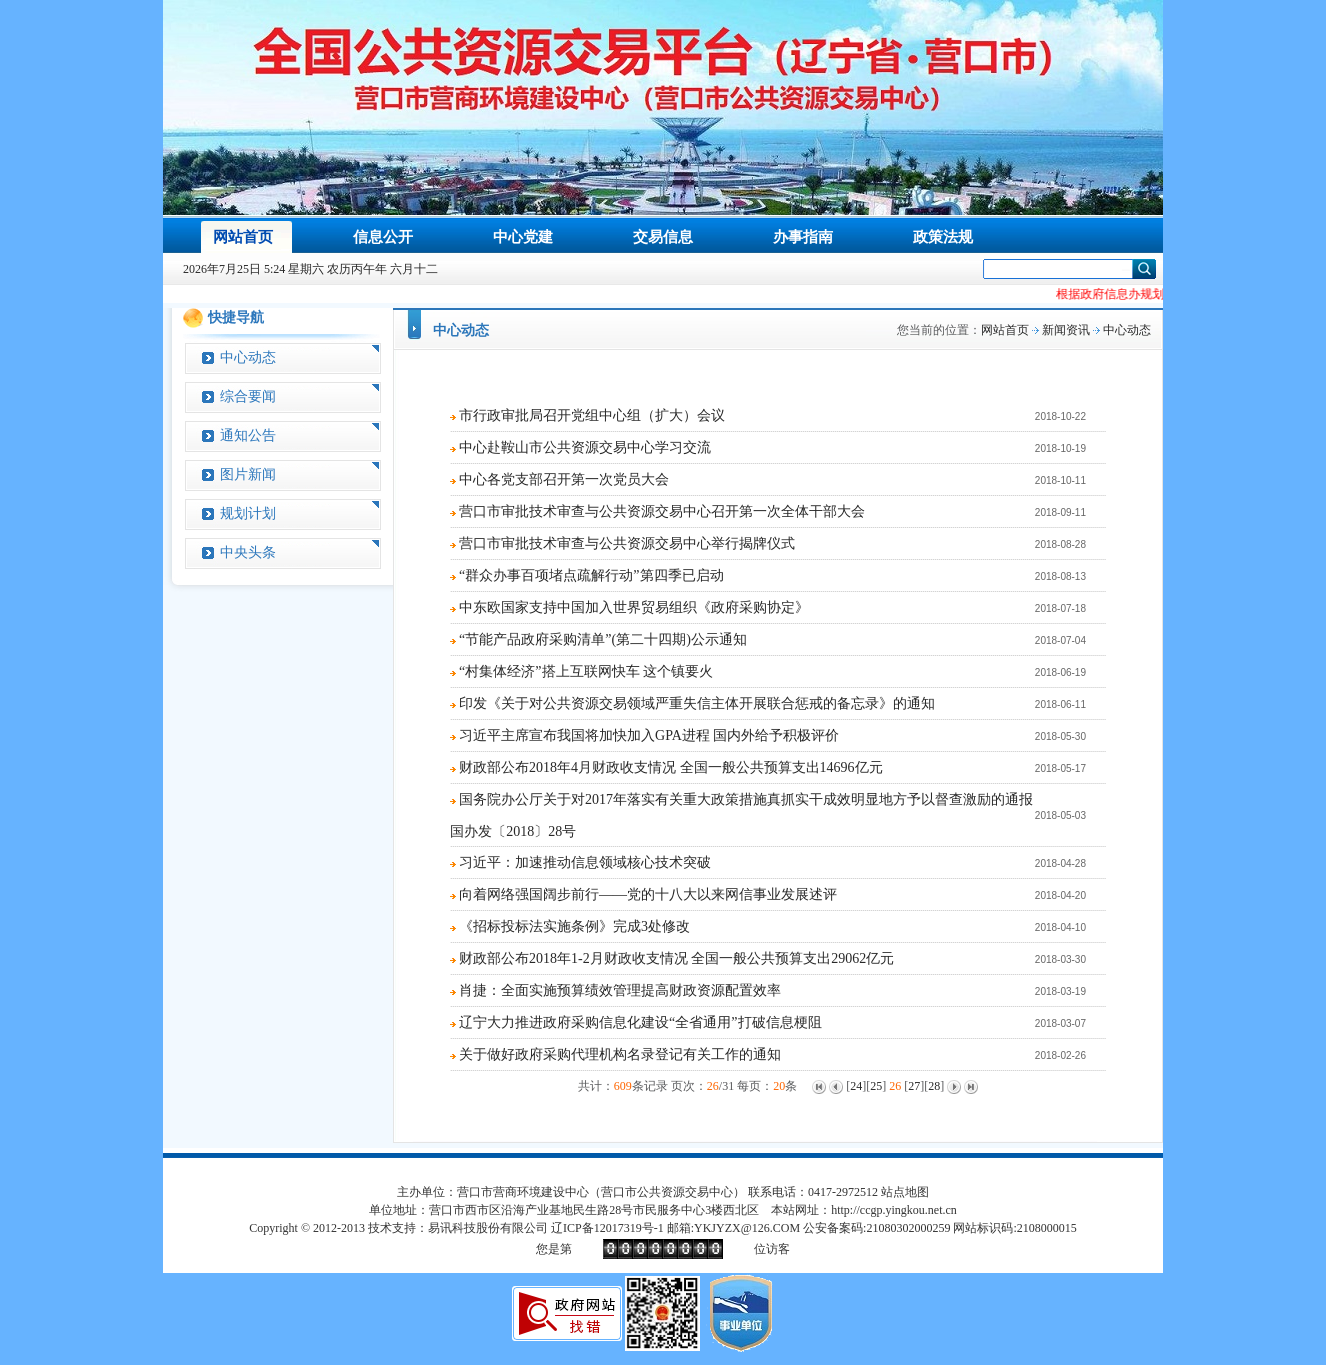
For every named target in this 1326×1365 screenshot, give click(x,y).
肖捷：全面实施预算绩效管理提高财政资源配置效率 (620, 990)
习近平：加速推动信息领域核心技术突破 (585, 862)
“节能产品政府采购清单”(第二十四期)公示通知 (603, 639)
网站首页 (1005, 330)
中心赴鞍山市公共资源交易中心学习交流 (585, 447)
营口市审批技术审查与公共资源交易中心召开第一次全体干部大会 (662, 511)
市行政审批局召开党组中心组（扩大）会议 (592, 415)
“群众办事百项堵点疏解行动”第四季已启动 (591, 575)
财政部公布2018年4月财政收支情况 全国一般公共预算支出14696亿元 (671, 767)
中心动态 (248, 357)
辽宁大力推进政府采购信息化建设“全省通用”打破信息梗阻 (640, 1022)
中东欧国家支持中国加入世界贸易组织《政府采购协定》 (634, 607)
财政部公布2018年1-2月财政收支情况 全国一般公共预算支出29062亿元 (676, 958)
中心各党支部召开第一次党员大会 (564, 479)
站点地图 (905, 1192)
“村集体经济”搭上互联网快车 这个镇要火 (586, 671)
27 (914, 1086)
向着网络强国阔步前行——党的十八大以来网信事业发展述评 (648, 894)
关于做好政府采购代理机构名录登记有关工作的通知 (620, 1054)
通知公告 (248, 435)
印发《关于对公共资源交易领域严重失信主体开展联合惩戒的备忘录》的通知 (697, 703)
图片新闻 (248, 474)
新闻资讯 (1066, 330)
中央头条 (248, 552)
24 (856, 1086)
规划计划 (248, 513)
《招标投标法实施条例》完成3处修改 (574, 926)
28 (934, 1086)
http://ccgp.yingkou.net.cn (894, 1210)
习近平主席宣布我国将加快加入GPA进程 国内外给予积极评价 (649, 735)
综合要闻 (248, 396)
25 (876, 1086)
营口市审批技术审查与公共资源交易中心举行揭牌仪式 (627, 543)
